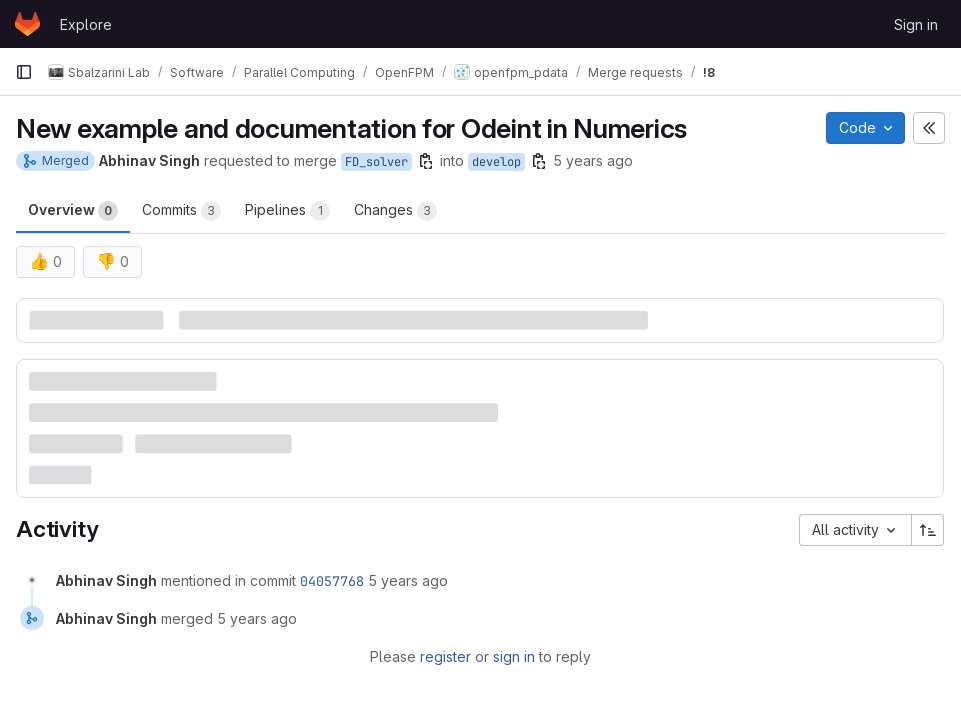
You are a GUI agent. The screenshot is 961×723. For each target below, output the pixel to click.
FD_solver (376, 162)
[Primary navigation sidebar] (24, 72)
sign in (514, 656)
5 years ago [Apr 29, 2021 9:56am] (593, 160)
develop (496, 162)
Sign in (916, 24)
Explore (86, 24)
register (445, 656)
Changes (395, 211)
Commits (181, 211)
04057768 (332, 581)
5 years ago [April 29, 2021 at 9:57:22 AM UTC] (408, 580)
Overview (73, 211)
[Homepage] (27, 24)
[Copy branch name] (426, 161)
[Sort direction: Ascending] (928, 530)
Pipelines (287, 211)
